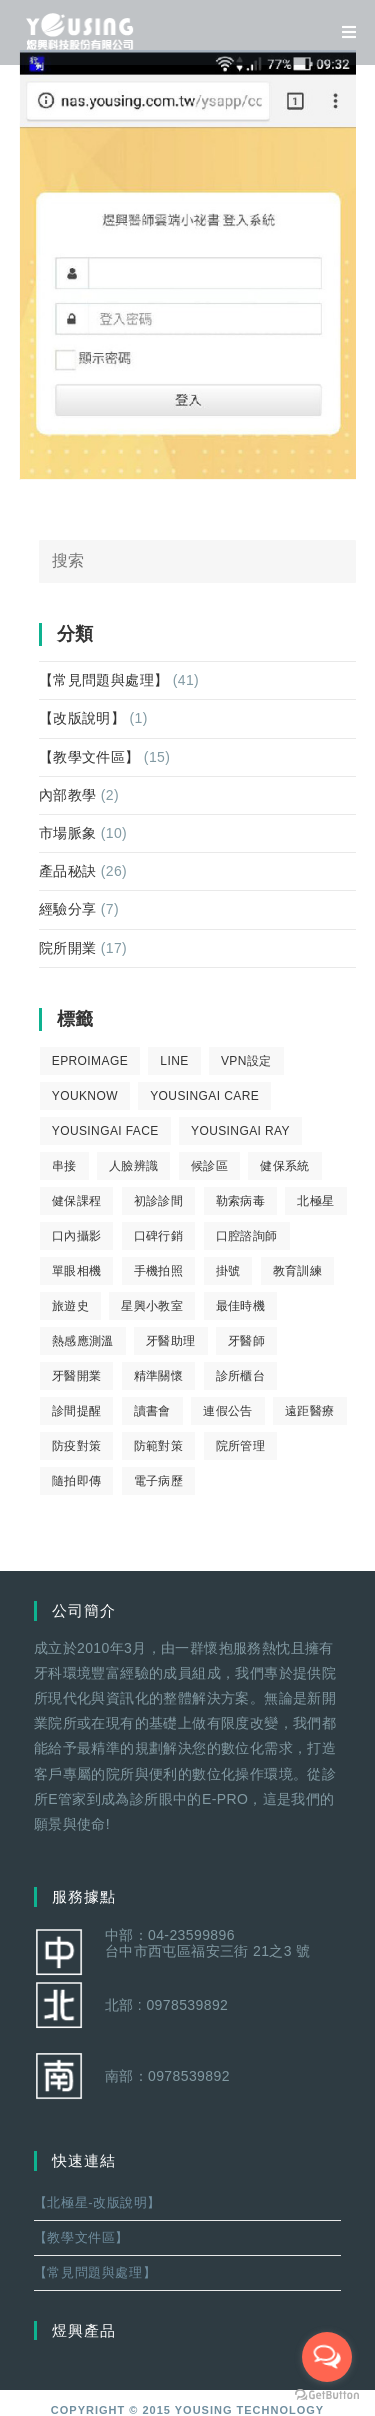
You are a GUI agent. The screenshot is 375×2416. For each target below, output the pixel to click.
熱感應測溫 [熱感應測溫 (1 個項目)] (83, 1341)
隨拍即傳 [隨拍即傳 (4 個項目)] (77, 1481)
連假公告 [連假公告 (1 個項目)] (228, 1411)
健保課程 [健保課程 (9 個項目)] (77, 1201)
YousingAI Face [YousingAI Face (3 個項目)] (105, 1131)
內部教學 (68, 795)
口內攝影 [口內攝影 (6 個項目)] (77, 1236)
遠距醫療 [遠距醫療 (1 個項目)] (310, 1411)
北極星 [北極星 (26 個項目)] (315, 1201)
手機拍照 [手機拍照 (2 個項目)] (159, 1271)
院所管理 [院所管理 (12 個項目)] (241, 1446)
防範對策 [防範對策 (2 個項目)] (159, 1446)
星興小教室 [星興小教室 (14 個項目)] (152, 1306)
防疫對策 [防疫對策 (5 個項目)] (77, 1446)
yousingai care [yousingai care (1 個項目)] (204, 1096)
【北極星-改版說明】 (97, 2202)
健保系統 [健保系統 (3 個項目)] (285, 1166)
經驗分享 (68, 909)
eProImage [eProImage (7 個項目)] (90, 1061)
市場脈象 (68, 833)
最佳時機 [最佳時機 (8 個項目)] (241, 1306)
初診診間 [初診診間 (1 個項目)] (159, 1201)
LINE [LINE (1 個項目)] (174, 1061)
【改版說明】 (82, 718)
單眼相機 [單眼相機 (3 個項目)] (77, 1271)
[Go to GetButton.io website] (327, 2395)
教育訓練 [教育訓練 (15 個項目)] (298, 1271)
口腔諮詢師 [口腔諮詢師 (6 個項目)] (247, 1236)
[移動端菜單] (342, 32)
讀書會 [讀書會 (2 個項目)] (152, 1411)
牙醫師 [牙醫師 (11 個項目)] (246, 1341)
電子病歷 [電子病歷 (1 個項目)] (159, 1481)
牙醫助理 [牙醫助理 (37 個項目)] (171, 1341)
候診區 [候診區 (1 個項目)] (209, 1166)
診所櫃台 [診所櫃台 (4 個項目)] (241, 1376)
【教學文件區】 (89, 757)
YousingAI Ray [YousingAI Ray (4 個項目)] (240, 1131)
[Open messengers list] (327, 2357)
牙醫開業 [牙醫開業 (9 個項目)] (77, 1376)
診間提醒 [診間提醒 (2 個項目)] (77, 1411)
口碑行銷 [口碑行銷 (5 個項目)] (159, 1236)
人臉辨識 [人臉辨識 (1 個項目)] (134, 1166)
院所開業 (68, 948)
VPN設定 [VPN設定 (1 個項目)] (246, 1061)
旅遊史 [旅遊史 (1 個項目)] (70, 1306)
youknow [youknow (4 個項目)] (85, 1096)
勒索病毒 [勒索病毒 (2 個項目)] (241, 1201)
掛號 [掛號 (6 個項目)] (228, 1271)
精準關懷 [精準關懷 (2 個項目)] (159, 1376)
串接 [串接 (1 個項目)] (64, 1166)
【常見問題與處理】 (104, 680)
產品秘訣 (68, 871)
